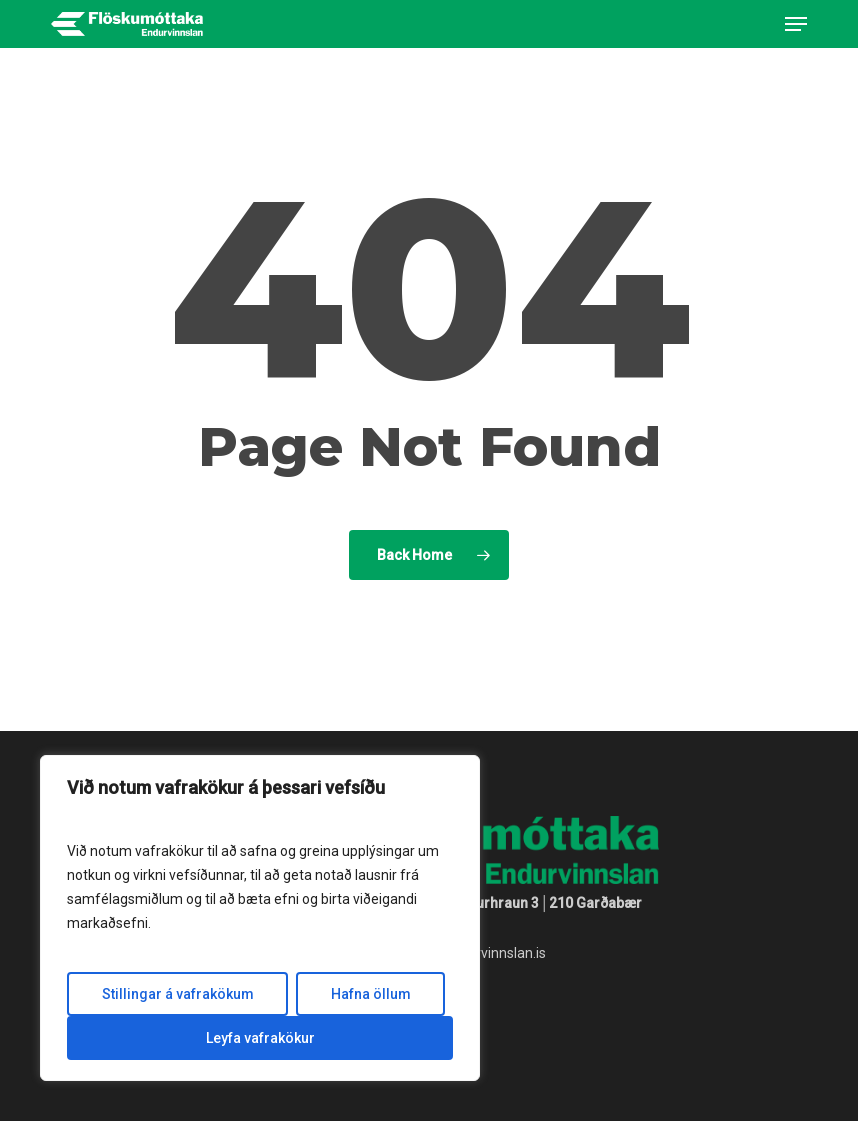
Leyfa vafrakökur (260, 1038)
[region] (260, 918)
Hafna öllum (371, 994)
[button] (796, 24)
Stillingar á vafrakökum (178, 994)
